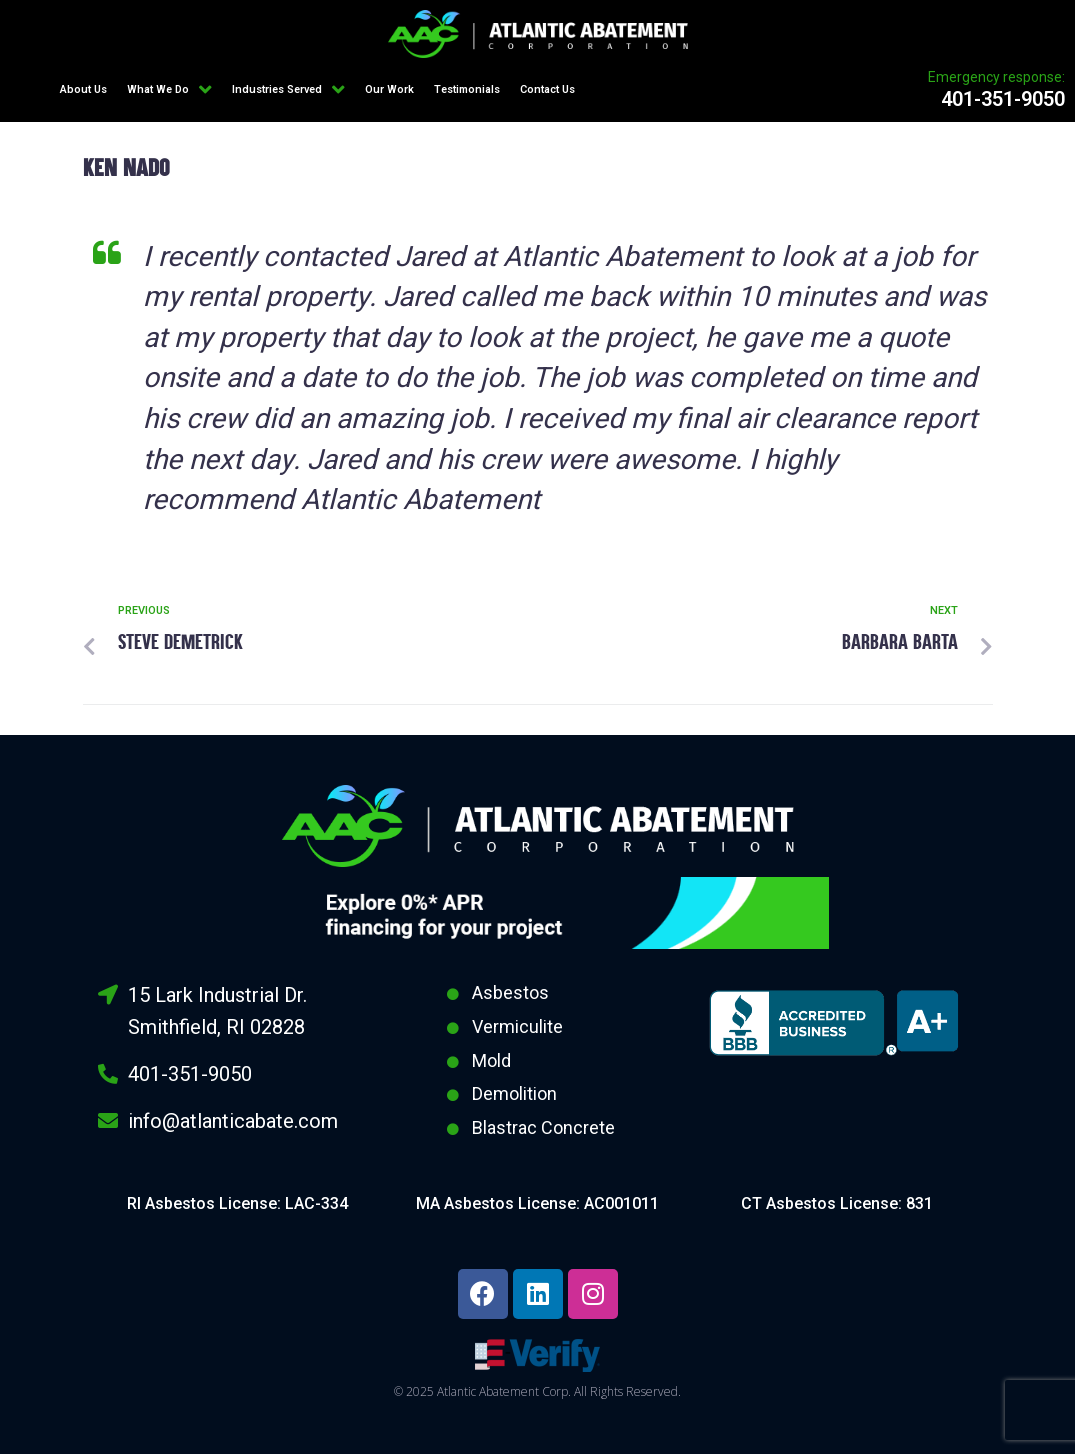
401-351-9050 (1003, 99)
